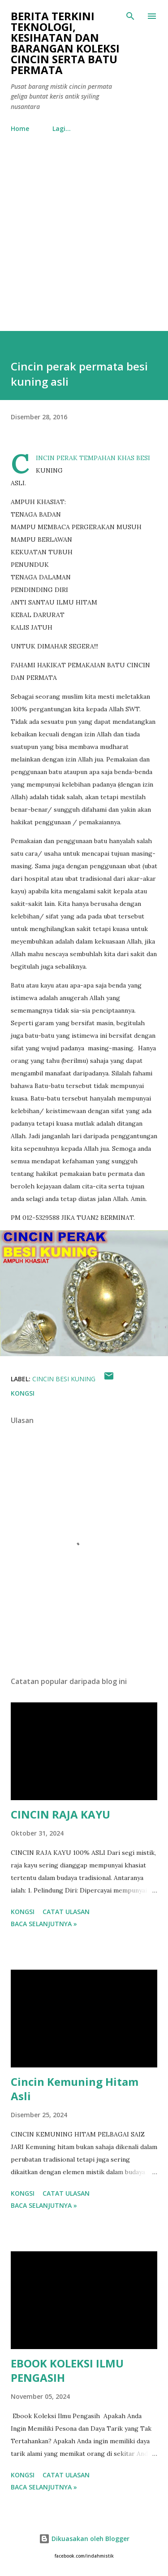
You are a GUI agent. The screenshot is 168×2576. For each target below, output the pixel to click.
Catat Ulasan (66, 1911)
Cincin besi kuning (63, 1379)
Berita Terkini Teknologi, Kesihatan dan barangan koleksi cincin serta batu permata (65, 43)
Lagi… (61, 128)
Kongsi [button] (22, 1393)
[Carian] (130, 16)
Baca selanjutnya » (44, 1923)
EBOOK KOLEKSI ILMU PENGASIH (67, 2370)
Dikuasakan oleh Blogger (84, 2538)
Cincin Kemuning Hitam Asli (74, 2088)
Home (20, 128)
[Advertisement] (84, 242)
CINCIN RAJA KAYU (60, 1814)
